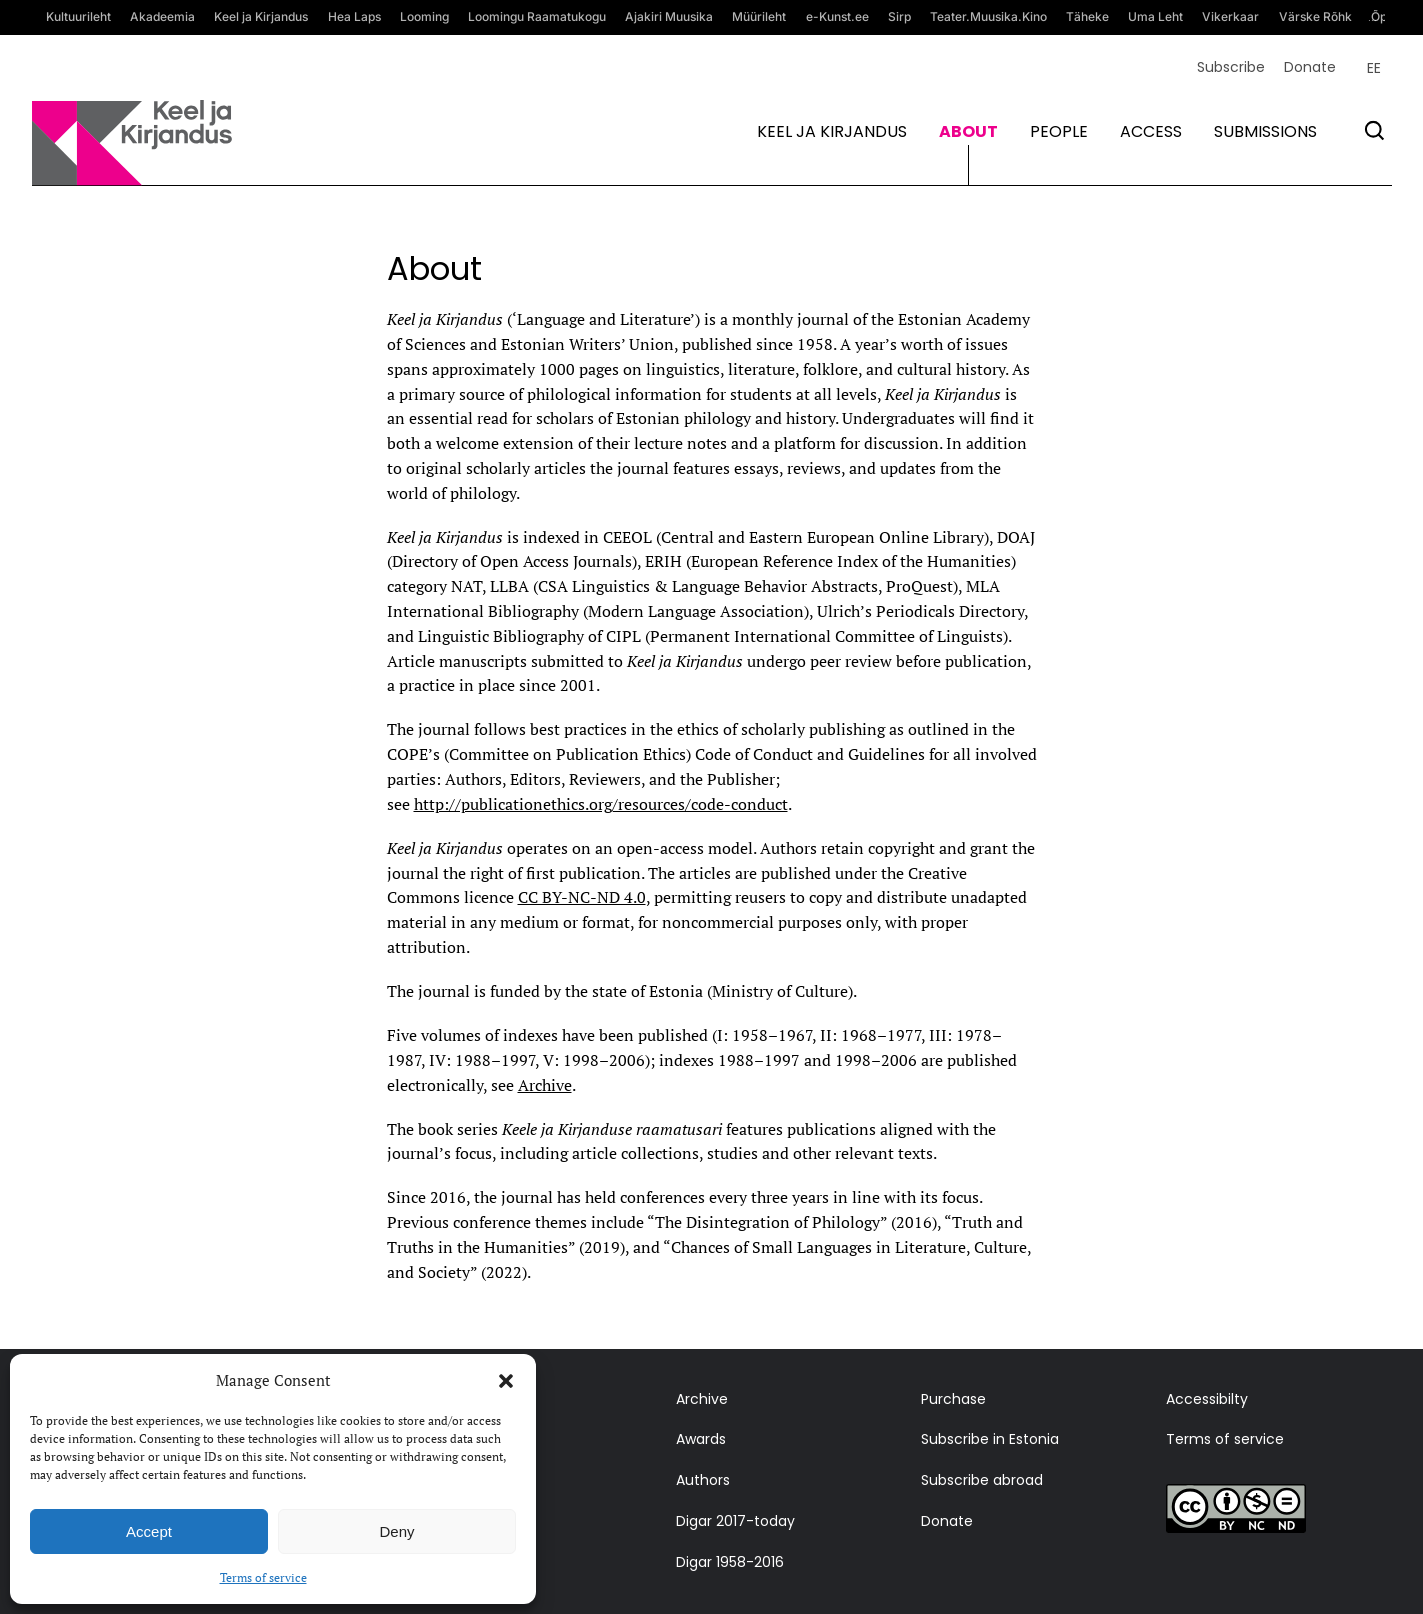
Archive (545, 1085)
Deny (396, 1531)
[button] (506, 1381)
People (1059, 131)
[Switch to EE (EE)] (1374, 68)
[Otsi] (1374, 130)
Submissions (1265, 131)
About (968, 131)
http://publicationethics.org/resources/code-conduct (601, 804)
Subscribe (1231, 67)
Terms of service (263, 1577)
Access (1151, 131)
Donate (1310, 67)
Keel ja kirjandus (832, 131)
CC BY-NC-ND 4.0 (582, 897)
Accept (149, 1531)
